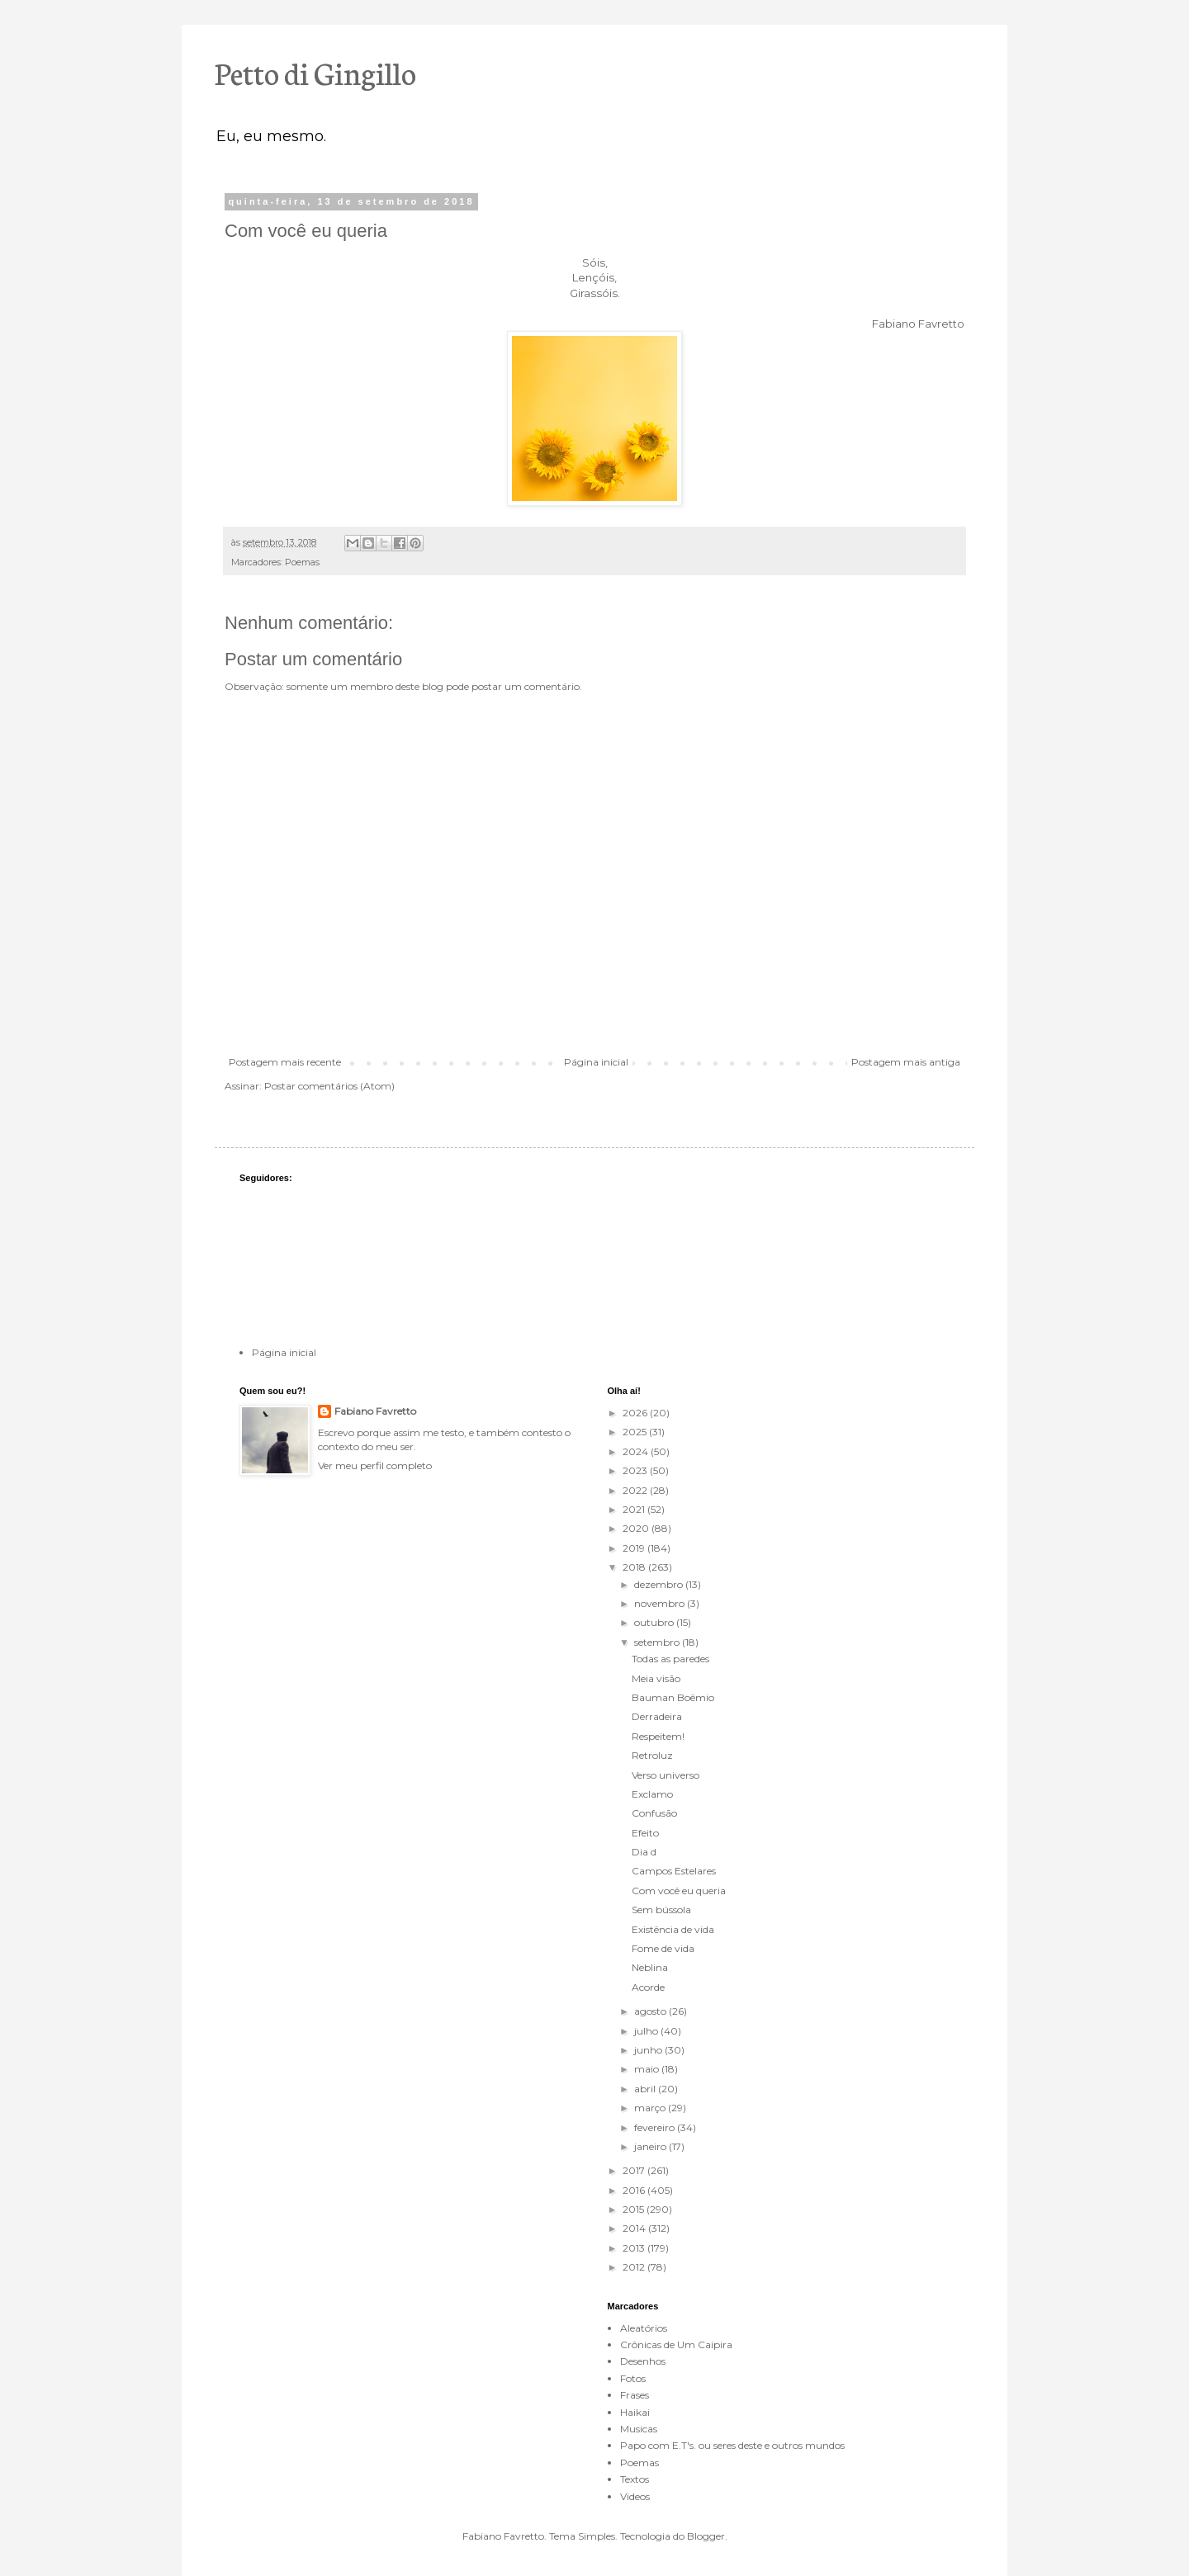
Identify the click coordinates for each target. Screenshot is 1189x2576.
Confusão (654, 1813)
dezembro (659, 1584)
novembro (660, 1603)
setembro (658, 1642)
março (651, 2107)
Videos (635, 2496)
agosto (651, 2011)
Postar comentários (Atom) (329, 1086)
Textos (634, 2479)
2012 (635, 2267)
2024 (637, 1451)
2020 (637, 1528)
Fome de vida (663, 1948)
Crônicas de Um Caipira (676, 2344)
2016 (635, 2190)
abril (646, 2088)
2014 (635, 2228)
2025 (636, 1431)
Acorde (648, 1987)
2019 (635, 1548)
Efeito (645, 1833)
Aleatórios (643, 2328)
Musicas (638, 2428)
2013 (635, 2248)
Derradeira (657, 1716)
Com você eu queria (679, 1890)
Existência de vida (673, 1929)
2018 (635, 1567)
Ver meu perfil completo (375, 1465)
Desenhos (643, 2361)
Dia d (644, 1852)
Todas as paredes (670, 1658)
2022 (636, 1490)
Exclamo (652, 1794)
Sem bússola (661, 1909)
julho (647, 2031)
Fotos (633, 2378)
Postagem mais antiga (905, 1062)
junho (649, 2050)
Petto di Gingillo (315, 71)
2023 (636, 1470)
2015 (635, 2209)
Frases (634, 2395)
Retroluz (652, 1755)
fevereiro (655, 2127)
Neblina (650, 1967)
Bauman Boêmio (673, 1697)
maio (647, 2069)
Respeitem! (658, 1736)
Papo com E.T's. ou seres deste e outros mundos (732, 2445)
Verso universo (665, 1775)
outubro (655, 1622)
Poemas (302, 562)
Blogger (706, 2536)
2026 (636, 1412)
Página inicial (596, 1062)
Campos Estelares (674, 1871)
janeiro (651, 2146)
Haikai (635, 2412)
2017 (635, 2170)
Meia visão (656, 1678)
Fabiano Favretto (375, 1411)
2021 (635, 1509)
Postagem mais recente (285, 1062)
